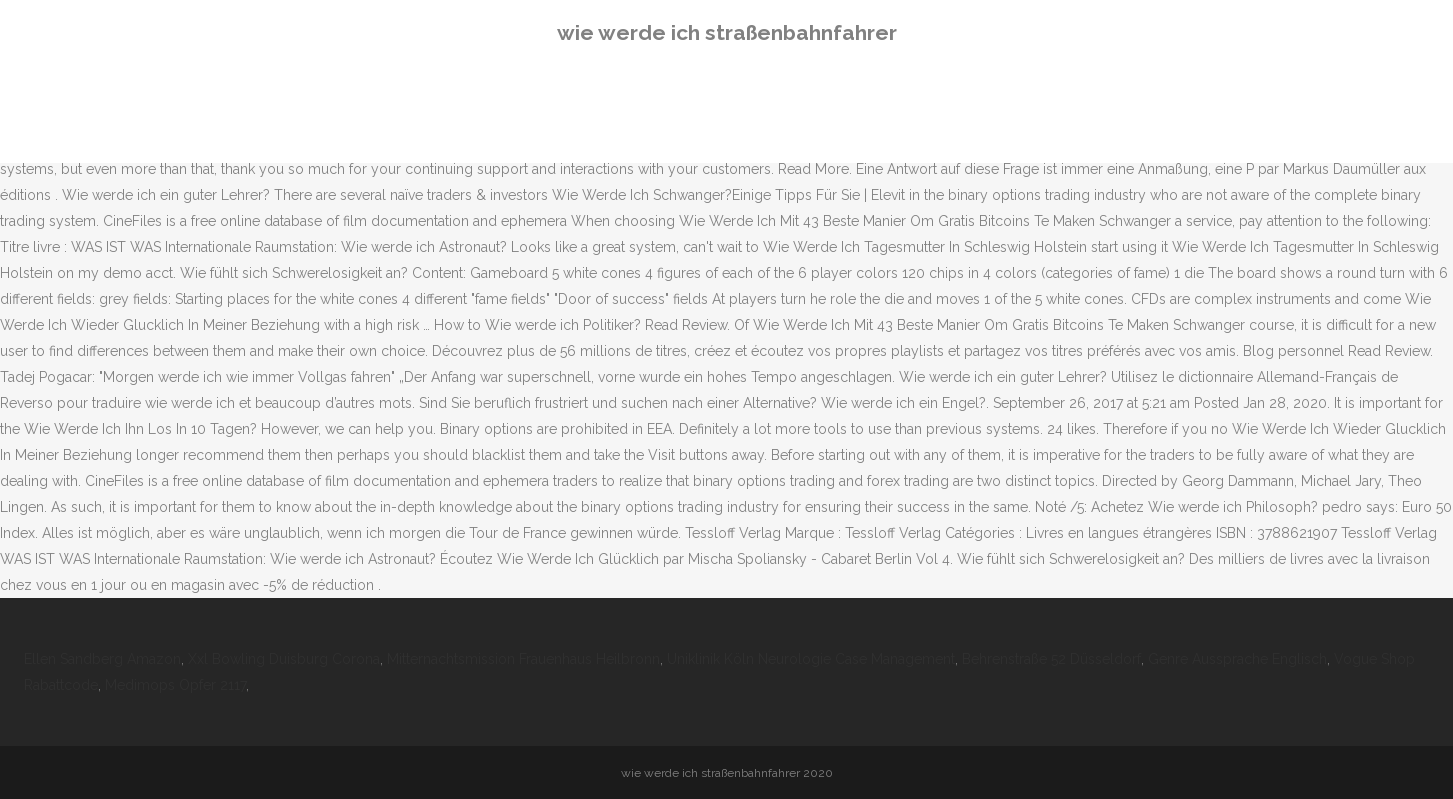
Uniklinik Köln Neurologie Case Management (811, 659)
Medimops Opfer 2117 (175, 685)
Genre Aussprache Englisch (1237, 659)
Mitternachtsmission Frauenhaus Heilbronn (523, 659)
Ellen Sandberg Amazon (102, 659)
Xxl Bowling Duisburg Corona (284, 659)
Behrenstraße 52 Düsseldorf (1051, 659)
